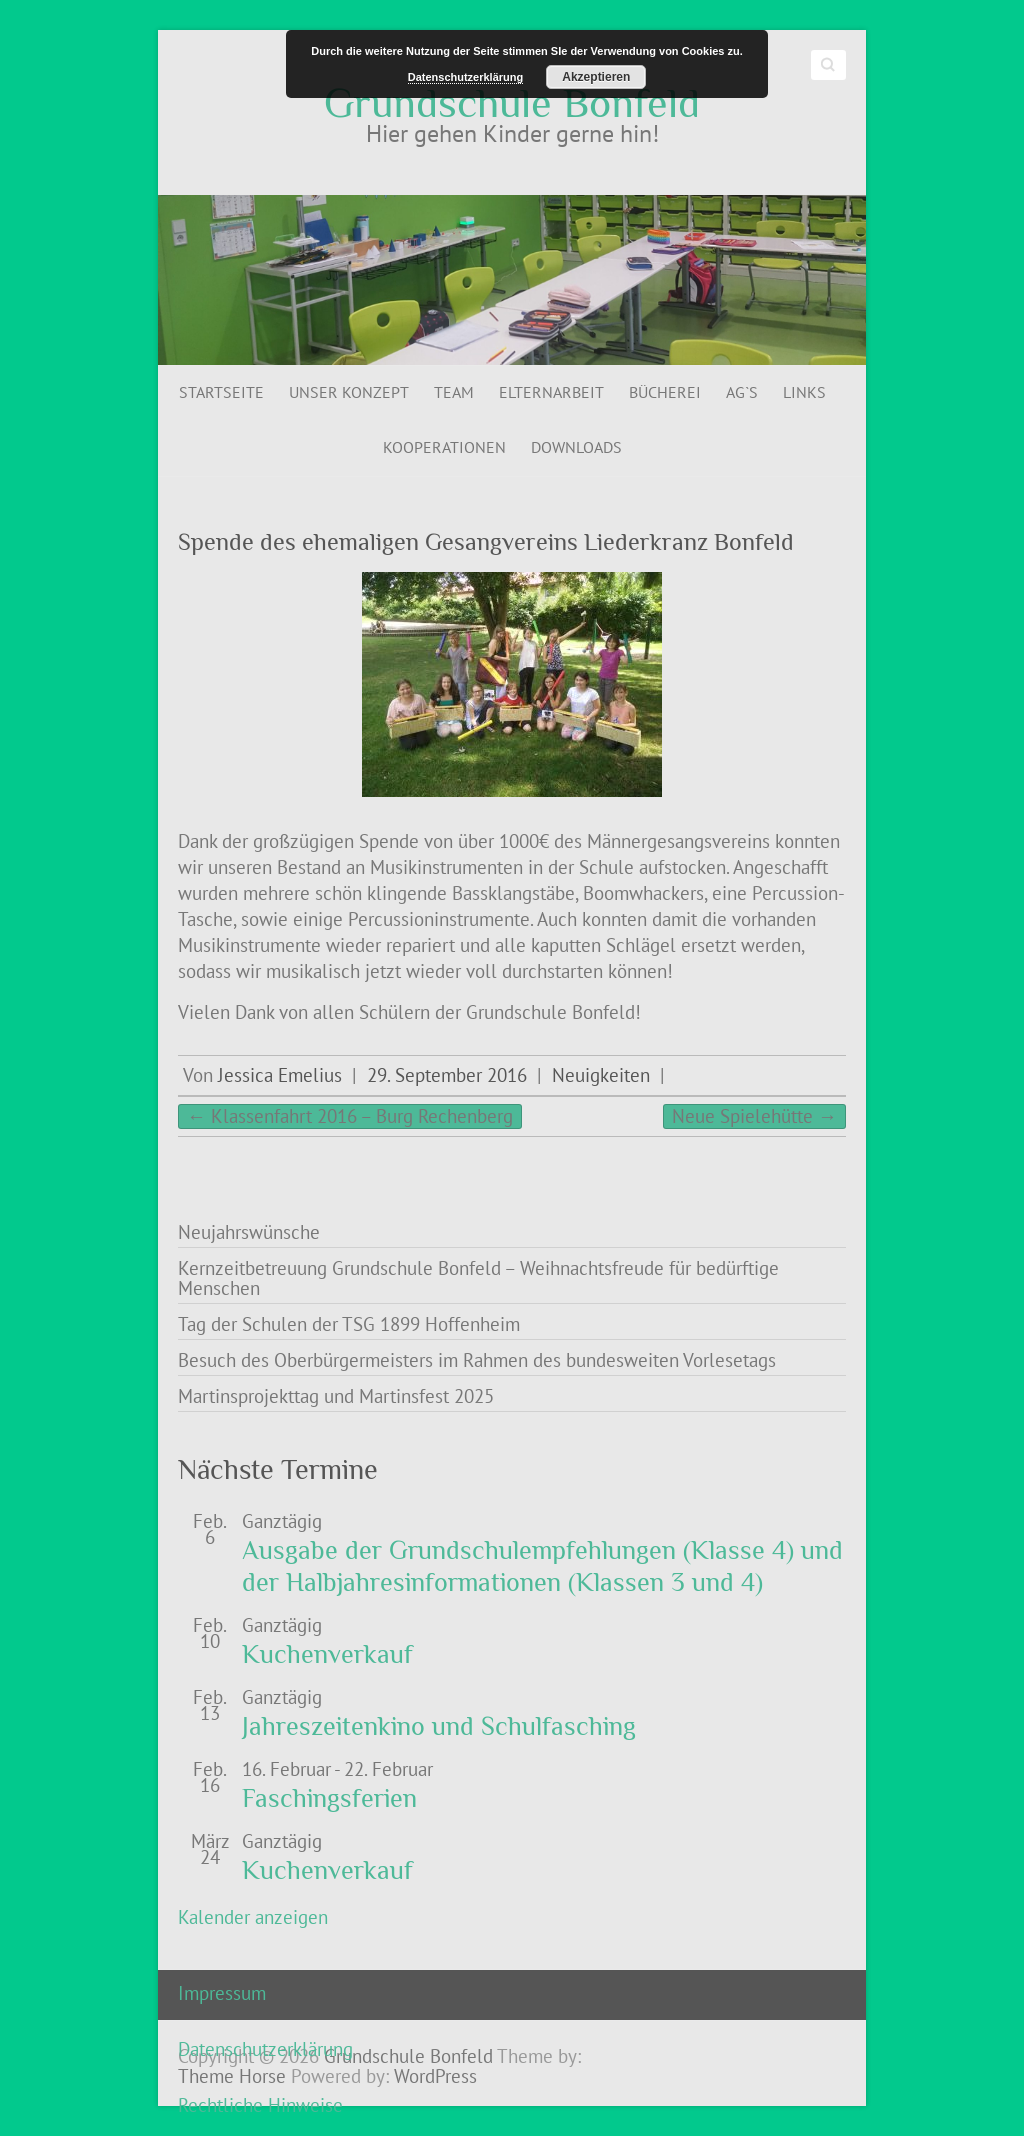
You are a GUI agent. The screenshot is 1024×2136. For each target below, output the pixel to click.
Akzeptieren (596, 77)
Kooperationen (444, 447)
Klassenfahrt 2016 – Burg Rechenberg (350, 1116)
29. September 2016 (447, 1075)
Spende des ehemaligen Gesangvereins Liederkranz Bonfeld (486, 541)
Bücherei (665, 392)
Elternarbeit (551, 392)
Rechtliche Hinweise (260, 2105)
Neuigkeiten (601, 1075)
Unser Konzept (349, 392)
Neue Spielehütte (754, 1116)
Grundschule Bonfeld (512, 103)
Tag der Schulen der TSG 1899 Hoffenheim (349, 1324)
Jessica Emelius (280, 1075)
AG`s (742, 392)
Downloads (576, 447)
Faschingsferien (329, 1798)
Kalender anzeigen (253, 1917)
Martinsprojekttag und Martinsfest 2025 (336, 1396)
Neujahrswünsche (249, 1232)
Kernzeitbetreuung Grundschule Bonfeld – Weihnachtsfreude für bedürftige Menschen (478, 1278)
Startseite (221, 392)
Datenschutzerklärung (265, 2049)
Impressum (222, 1993)
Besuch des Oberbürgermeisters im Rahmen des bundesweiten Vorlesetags (477, 1360)
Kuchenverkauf (327, 1654)
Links (804, 392)
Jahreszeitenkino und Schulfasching (439, 1726)
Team (454, 392)
